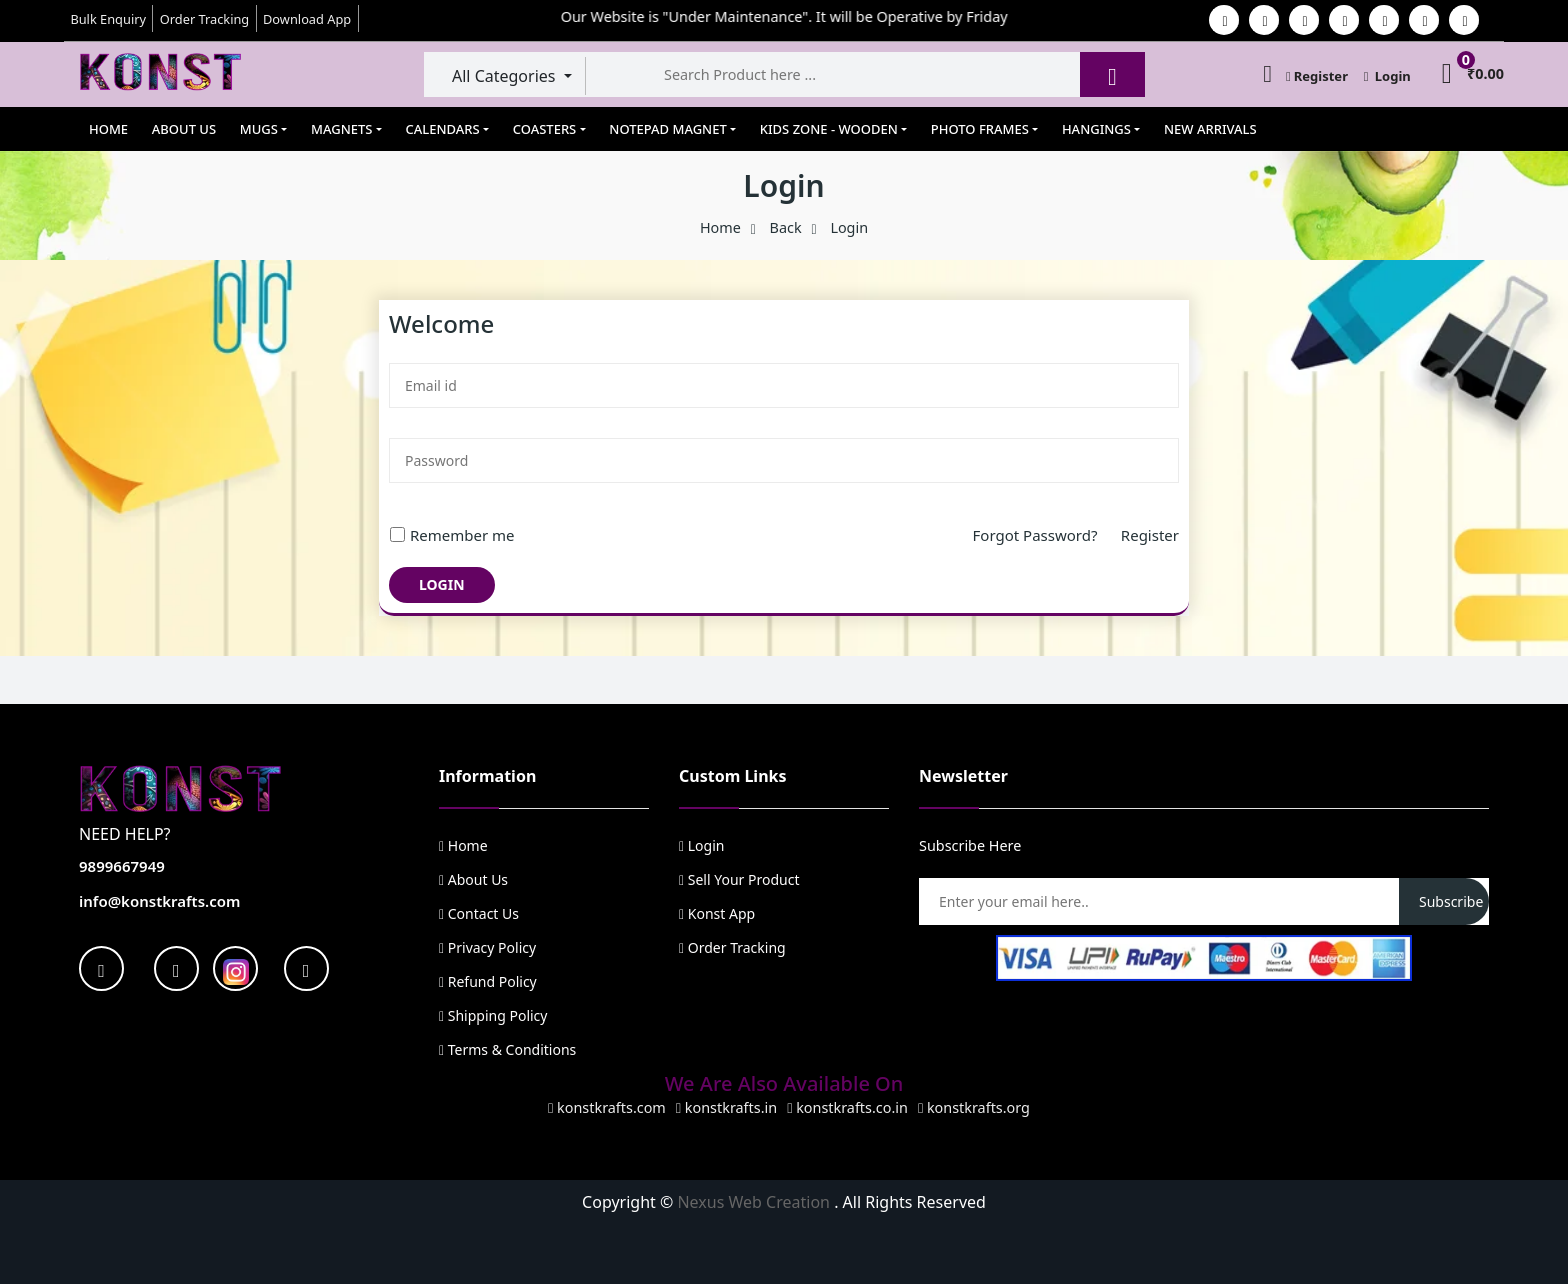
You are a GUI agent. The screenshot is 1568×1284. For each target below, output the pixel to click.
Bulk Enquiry (108, 19)
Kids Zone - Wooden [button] (829, 129)
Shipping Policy (493, 1015)
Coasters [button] (545, 129)
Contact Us (479, 913)
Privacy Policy (487, 947)
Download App (307, 19)
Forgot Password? (1047, 535)
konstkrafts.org (974, 1107)
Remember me (451, 535)
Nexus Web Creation (755, 1202)
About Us (184, 129)
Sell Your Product (739, 879)
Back (786, 227)
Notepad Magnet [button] (667, 129)
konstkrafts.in (726, 1107)
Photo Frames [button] (980, 129)
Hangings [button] (1096, 129)
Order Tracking (204, 19)
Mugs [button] (259, 129)
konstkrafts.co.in (847, 1107)
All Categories (506, 76)
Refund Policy (488, 981)
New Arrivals (1210, 129)
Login (1387, 76)
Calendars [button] (443, 129)
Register (1317, 76)
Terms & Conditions (507, 1049)
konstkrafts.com (607, 1107)
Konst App (717, 913)
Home (108, 129)
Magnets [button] (341, 129)
